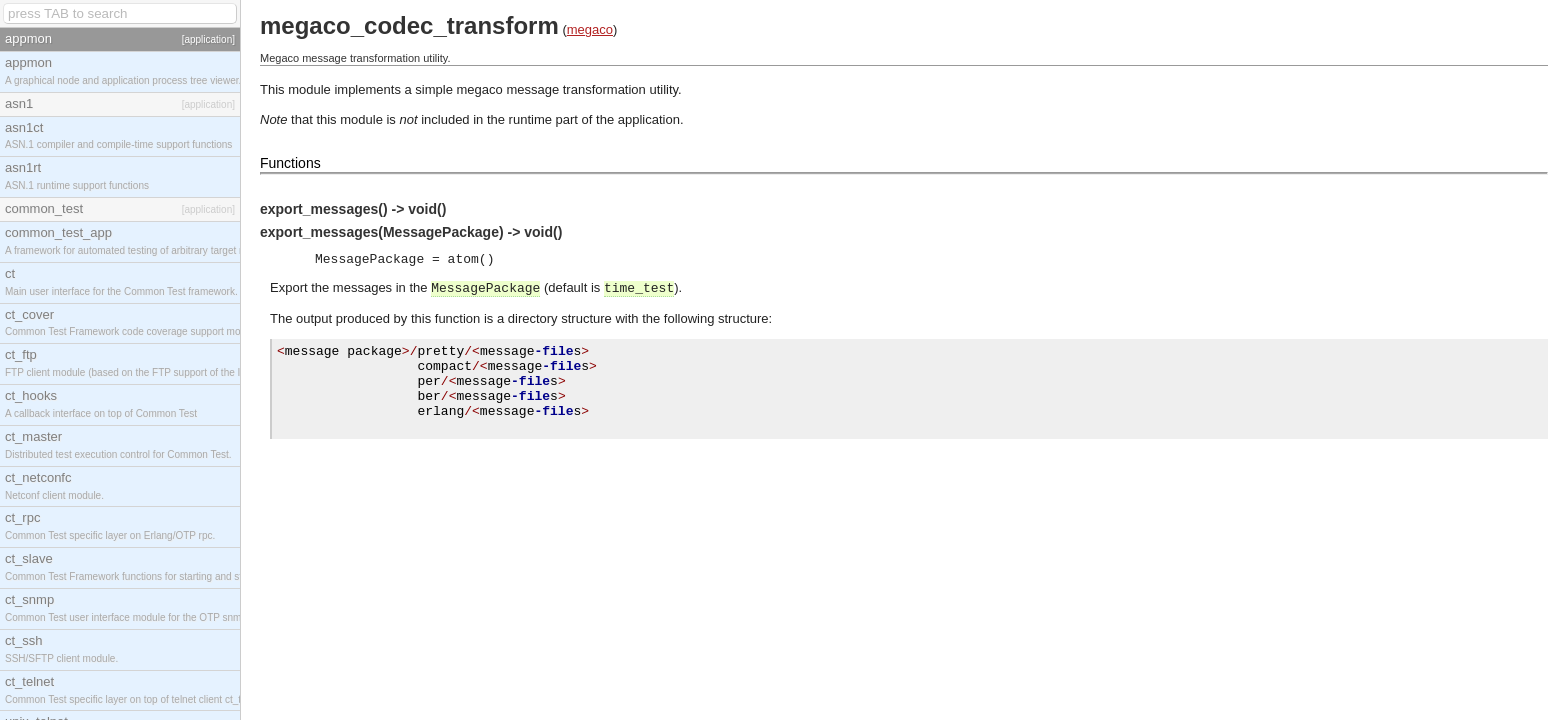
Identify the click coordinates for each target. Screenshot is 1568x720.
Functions (290, 163)
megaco (590, 29)
